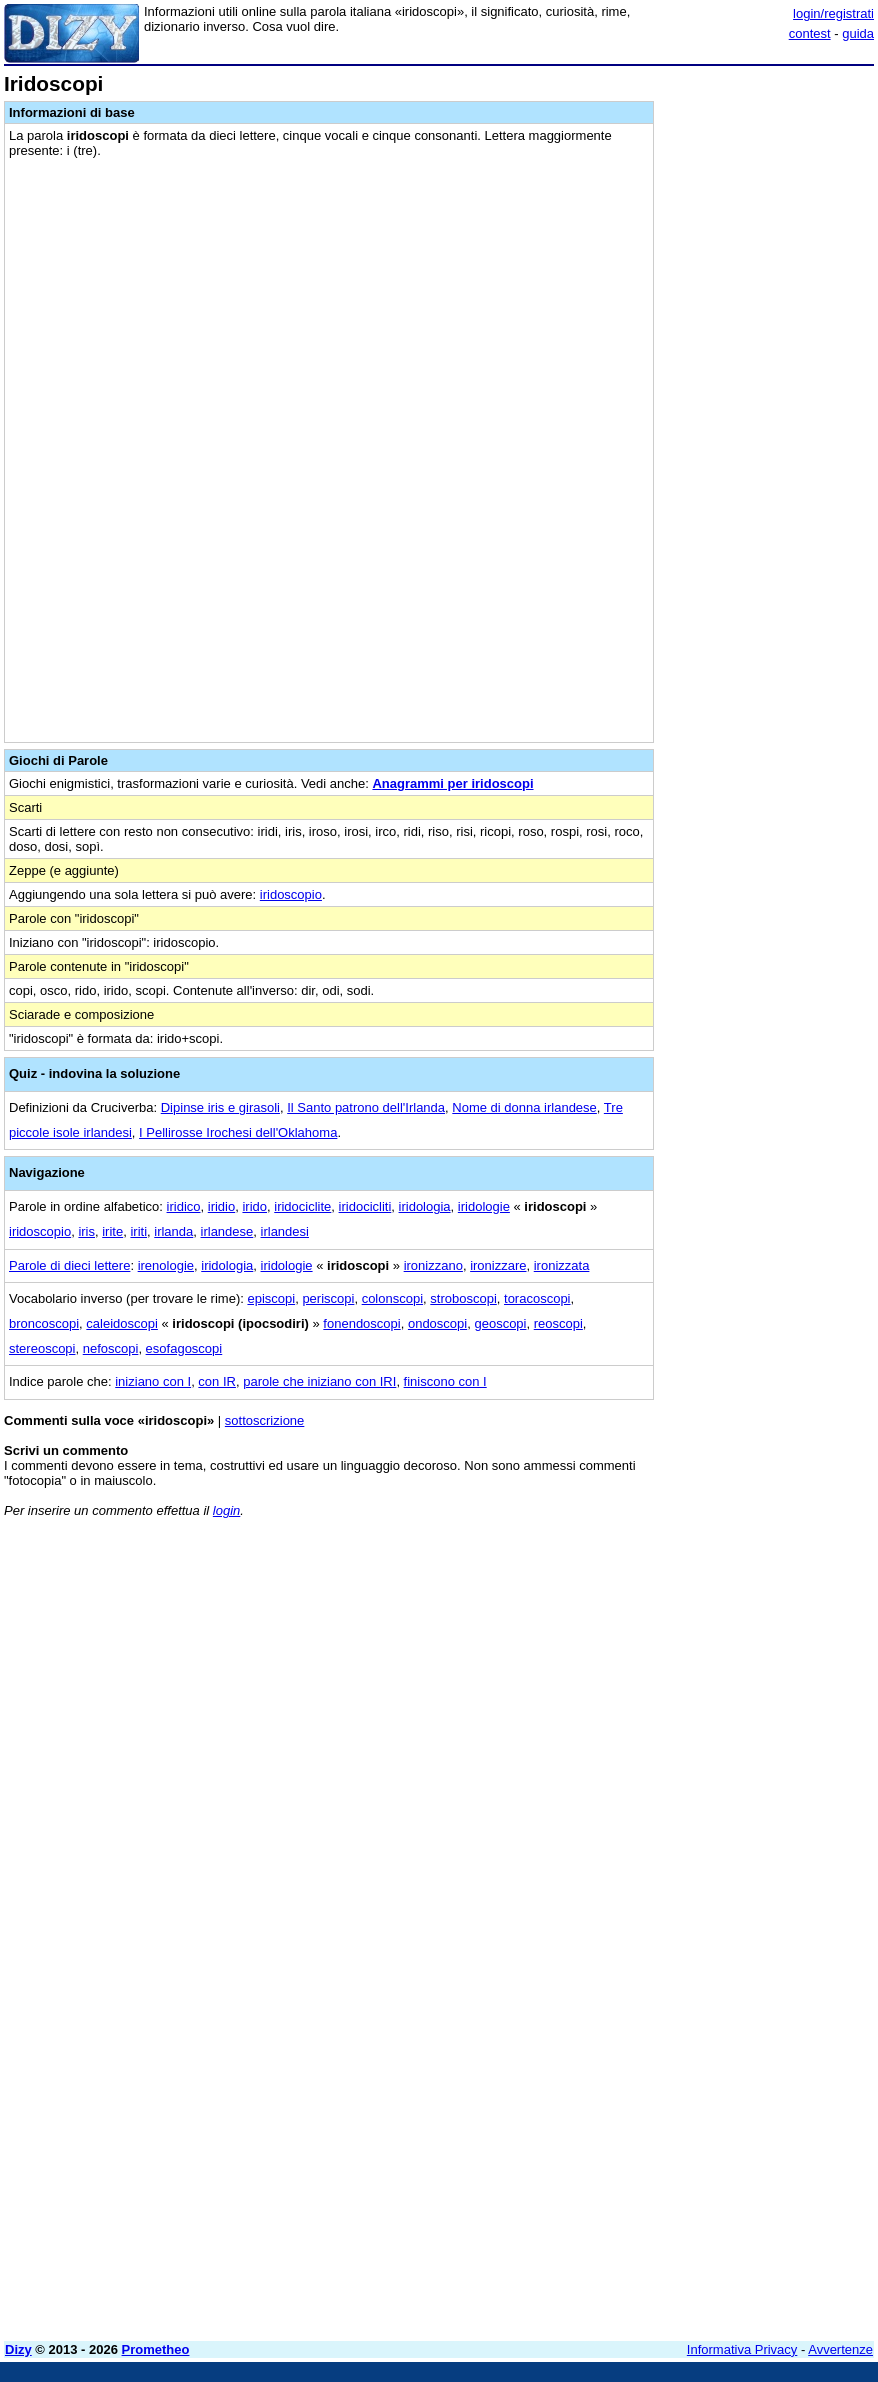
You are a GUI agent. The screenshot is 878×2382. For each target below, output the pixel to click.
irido (254, 1206)
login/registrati (833, 13)
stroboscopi (463, 1298)
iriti (138, 1231)
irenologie (166, 1265)
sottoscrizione (264, 1420)
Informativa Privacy (742, 2349)
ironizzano (433, 1265)
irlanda (173, 1231)
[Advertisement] (724, 1658)
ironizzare (498, 1265)
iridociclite (302, 1206)
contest (810, 33)
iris (86, 1231)
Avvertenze (840, 2349)
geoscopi (500, 1323)
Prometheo (156, 2349)
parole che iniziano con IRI (319, 1381)
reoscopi (558, 1323)
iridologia (425, 1206)
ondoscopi (437, 1323)
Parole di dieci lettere (69, 1265)
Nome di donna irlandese (524, 1107)
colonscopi (392, 1298)
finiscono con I (445, 1381)
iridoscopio (291, 894)
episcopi (271, 1298)
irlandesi (285, 1231)
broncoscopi (44, 1323)
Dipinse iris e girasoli (220, 1107)
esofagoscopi (184, 1348)
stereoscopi (42, 1348)
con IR (217, 1381)
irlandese (227, 1231)
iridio (221, 1206)
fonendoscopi (361, 1323)
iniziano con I (153, 1381)
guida (858, 33)
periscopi (328, 1298)
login (226, 1510)
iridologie (484, 1206)
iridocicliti (365, 1206)
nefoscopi (111, 1348)
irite (112, 1231)
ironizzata (562, 1265)
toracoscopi (537, 1298)
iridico (184, 1206)
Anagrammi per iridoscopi (452, 783)
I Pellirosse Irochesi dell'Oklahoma (238, 1132)
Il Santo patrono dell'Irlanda (366, 1107)
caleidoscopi (122, 1323)
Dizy (18, 2349)
